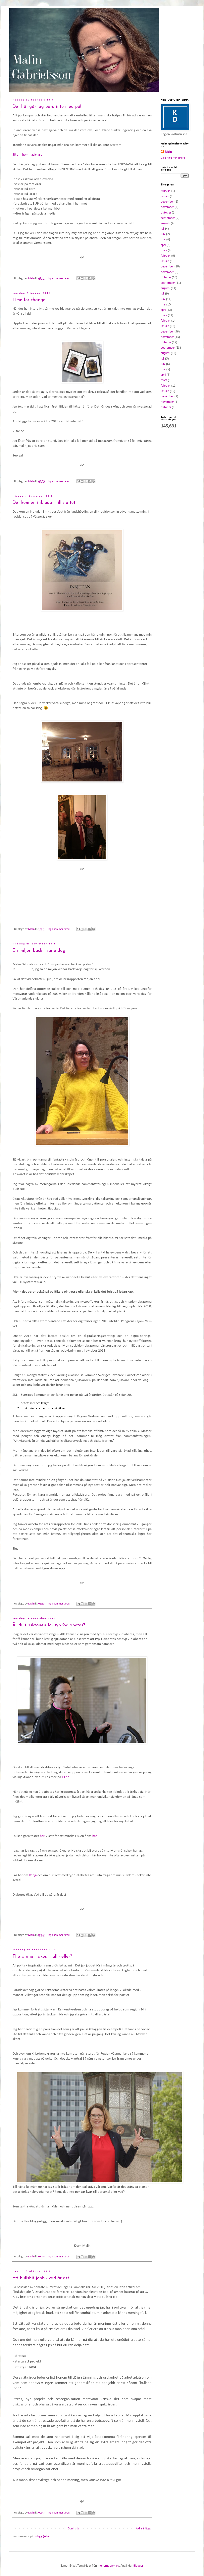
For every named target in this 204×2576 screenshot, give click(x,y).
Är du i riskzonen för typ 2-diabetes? (49, 1625)
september (168, 218)
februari (166, 191)
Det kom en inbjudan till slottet (44, 502)
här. (42, 1836)
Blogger (138, 2565)
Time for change (29, 300)
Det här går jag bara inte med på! (47, 106)
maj (163, 239)
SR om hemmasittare (27, 154)
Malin (168, 152)
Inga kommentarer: (59, 278)
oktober (166, 212)
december (167, 201)
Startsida (73, 2528)
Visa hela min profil (173, 158)
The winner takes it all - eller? (42, 1956)
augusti (165, 223)
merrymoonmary (108, 2565)
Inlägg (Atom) (43, 2536)
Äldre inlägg (143, 2528)
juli (162, 228)
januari (165, 196)
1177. (66, 1777)
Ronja (33, 1875)
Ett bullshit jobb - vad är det (41, 2278)
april (163, 245)
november (167, 207)
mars (164, 250)
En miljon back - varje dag (39, 950)
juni (163, 234)
